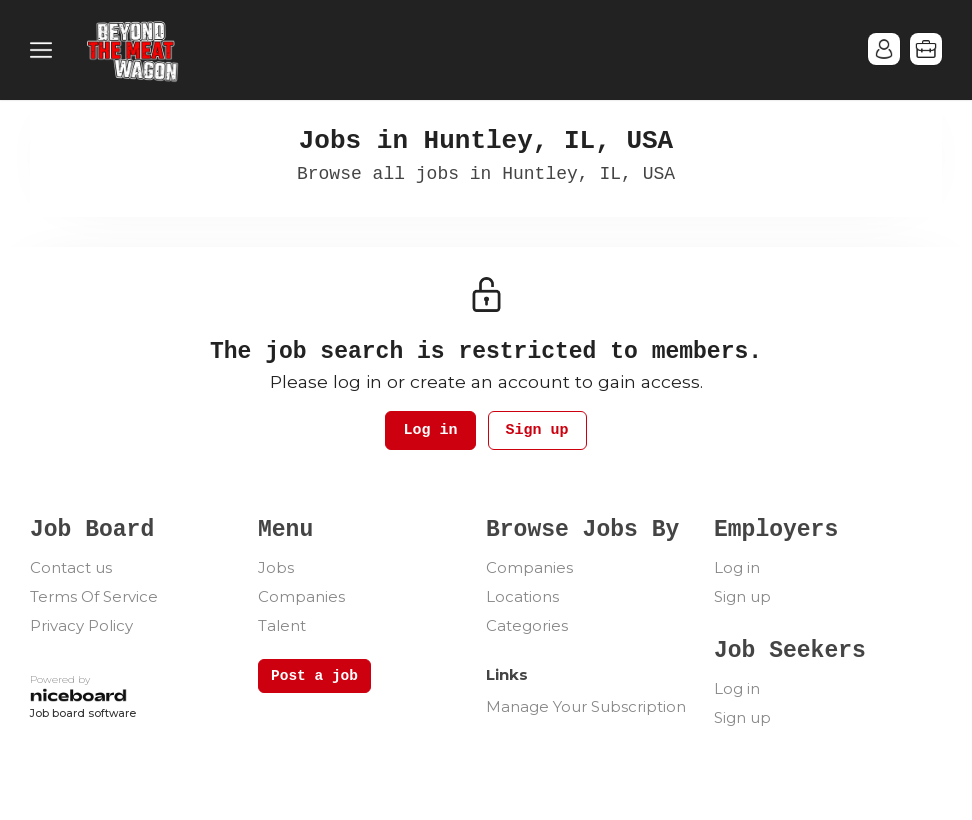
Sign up (537, 430)
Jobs (276, 567)
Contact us (71, 567)
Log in (430, 430)
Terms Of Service (94, 596)
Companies (301, 596)
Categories (527, 625)
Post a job (314, 676)
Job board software (83, 714)
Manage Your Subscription (586, 706)
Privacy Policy (81, 625)
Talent (282, 625)
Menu (45, 50)
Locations (522, 596)
